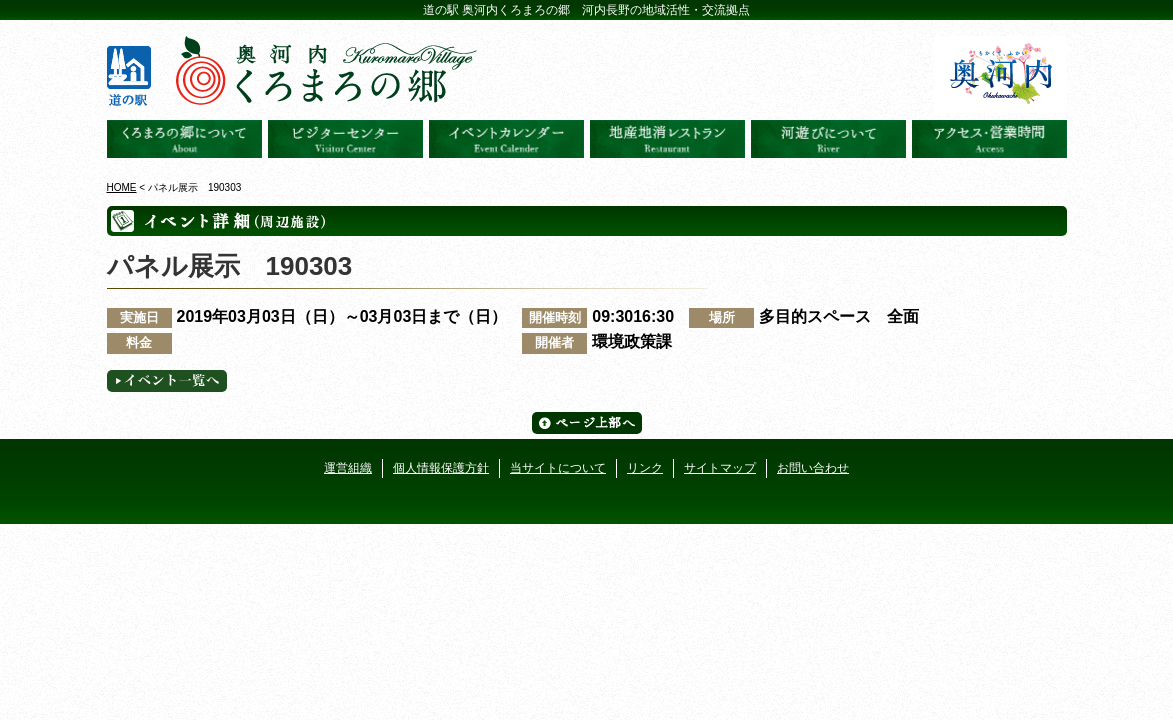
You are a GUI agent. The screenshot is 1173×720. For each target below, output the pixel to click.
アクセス (989, 139)
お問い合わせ (813, 468)
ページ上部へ (587, 423)
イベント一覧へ (167, 381)
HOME (122, 187)
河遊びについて (828, 139)
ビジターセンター (345, 139)
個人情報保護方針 (441, 468)
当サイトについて (558, 468)
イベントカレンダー (506, 139)
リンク (645, 468)
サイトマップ (720, 468)
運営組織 (348, 468)
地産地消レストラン (667, 139)
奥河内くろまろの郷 (184, 139)
